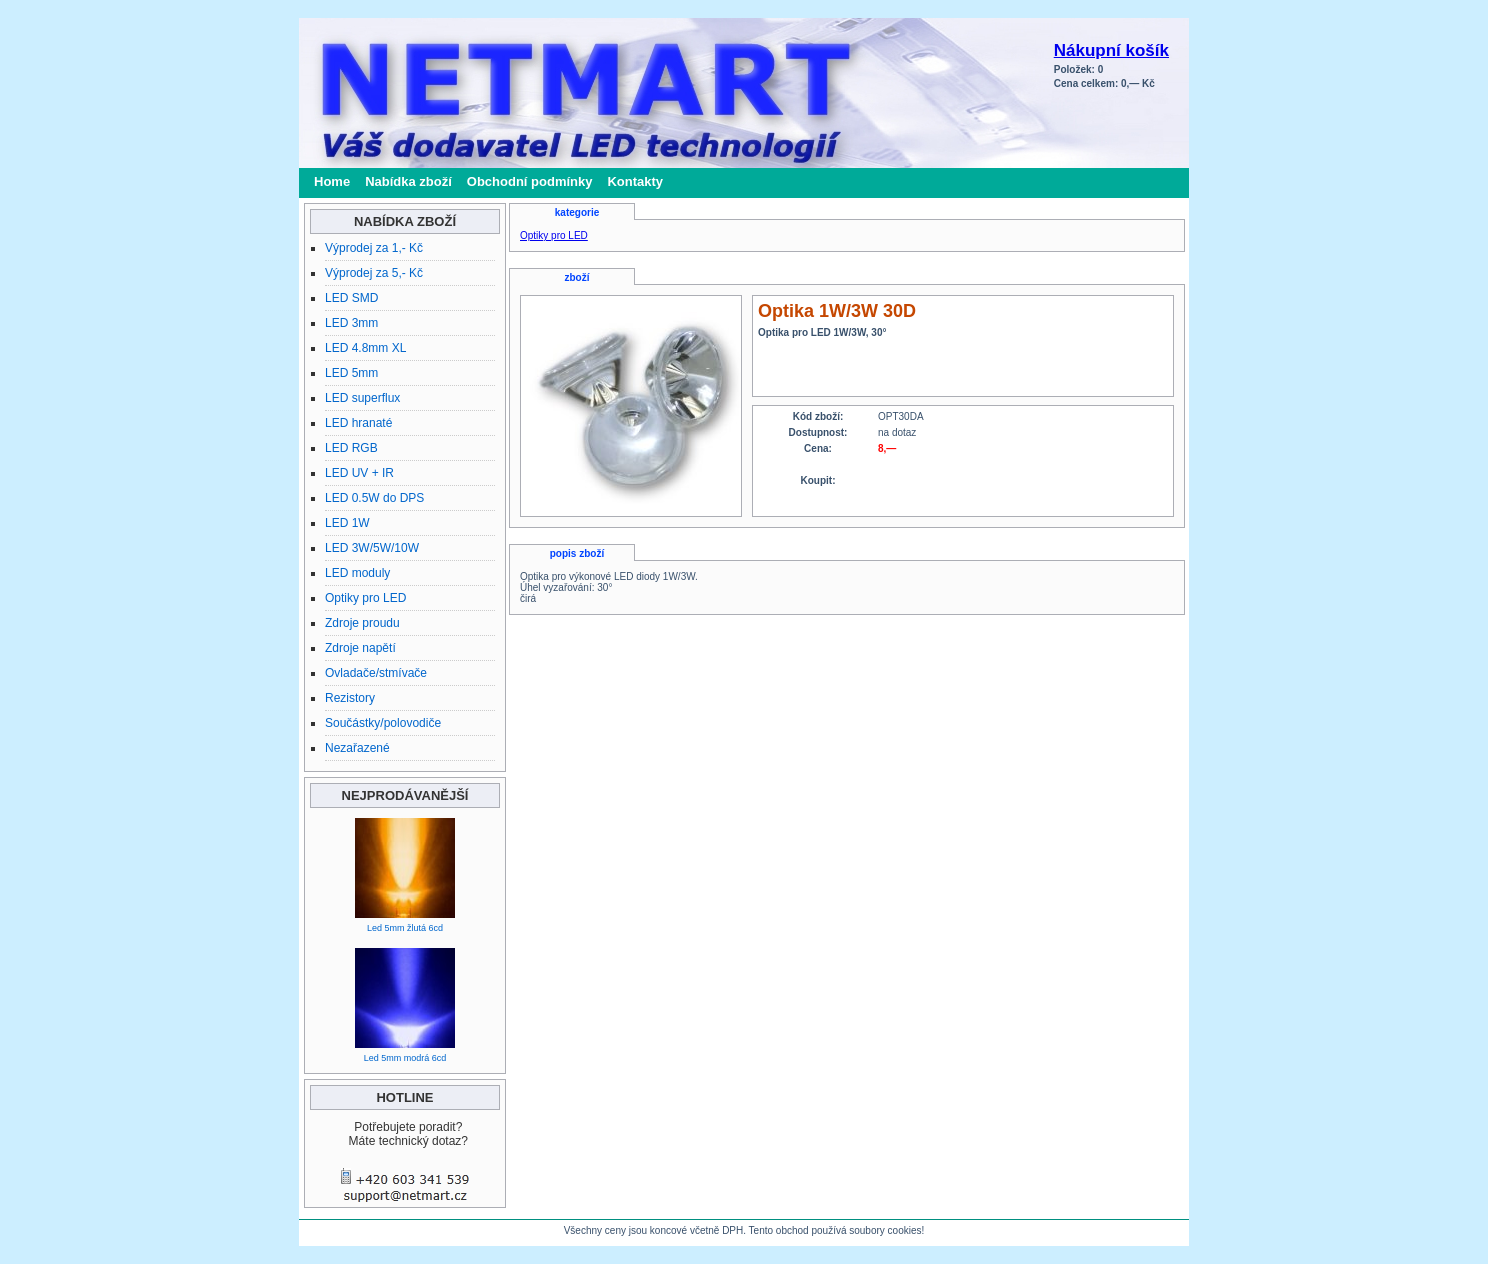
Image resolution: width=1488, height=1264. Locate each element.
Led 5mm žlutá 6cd (405, 928)
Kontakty (635, 181)
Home (332, 181)
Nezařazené (357, 748)
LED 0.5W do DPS (374, 498)
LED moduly (357, 573)
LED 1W (347, 523)
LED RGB (351, 448)
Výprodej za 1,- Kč (374, 248)
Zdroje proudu (362, 623)
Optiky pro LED (365, 598)
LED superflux (362, 398)
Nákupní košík (1111, 50)
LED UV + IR (359, 473)
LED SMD (351, 298)
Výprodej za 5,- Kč (374, 273)
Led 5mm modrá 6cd (405, 1058)
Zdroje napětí (360, 648)
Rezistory (350, 698)
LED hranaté (358, 423)
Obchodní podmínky (530, 181)
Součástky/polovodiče (383, 723)
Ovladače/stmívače (376, 673)
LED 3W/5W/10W (372, 548)
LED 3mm (351, 323)
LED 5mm (351, 373)
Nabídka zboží (408, 181)
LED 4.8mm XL (365, 348)
